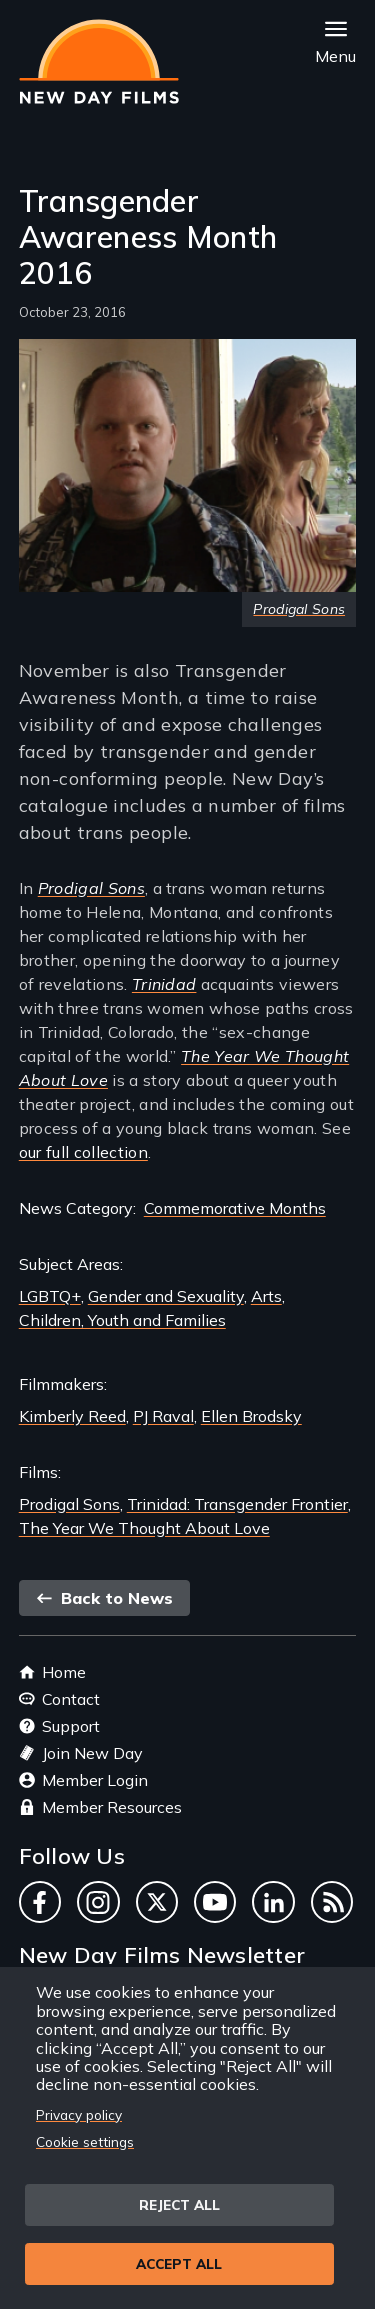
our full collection (83, 1152)
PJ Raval (163, 1416)
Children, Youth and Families (122, 1320)
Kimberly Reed (72, 1416)
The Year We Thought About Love (144, 1528)
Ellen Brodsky (251, 1416)
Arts (266, 1296)
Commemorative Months (235, 1208)
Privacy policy (79, 2114)
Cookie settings (85, 2141)
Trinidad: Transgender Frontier (237, 1504)
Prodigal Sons (69, 1504)
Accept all (179, 2263)
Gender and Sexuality (166, 1296)
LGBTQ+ (50, 1296)
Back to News (104, 1598)
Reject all (179, 2204)
